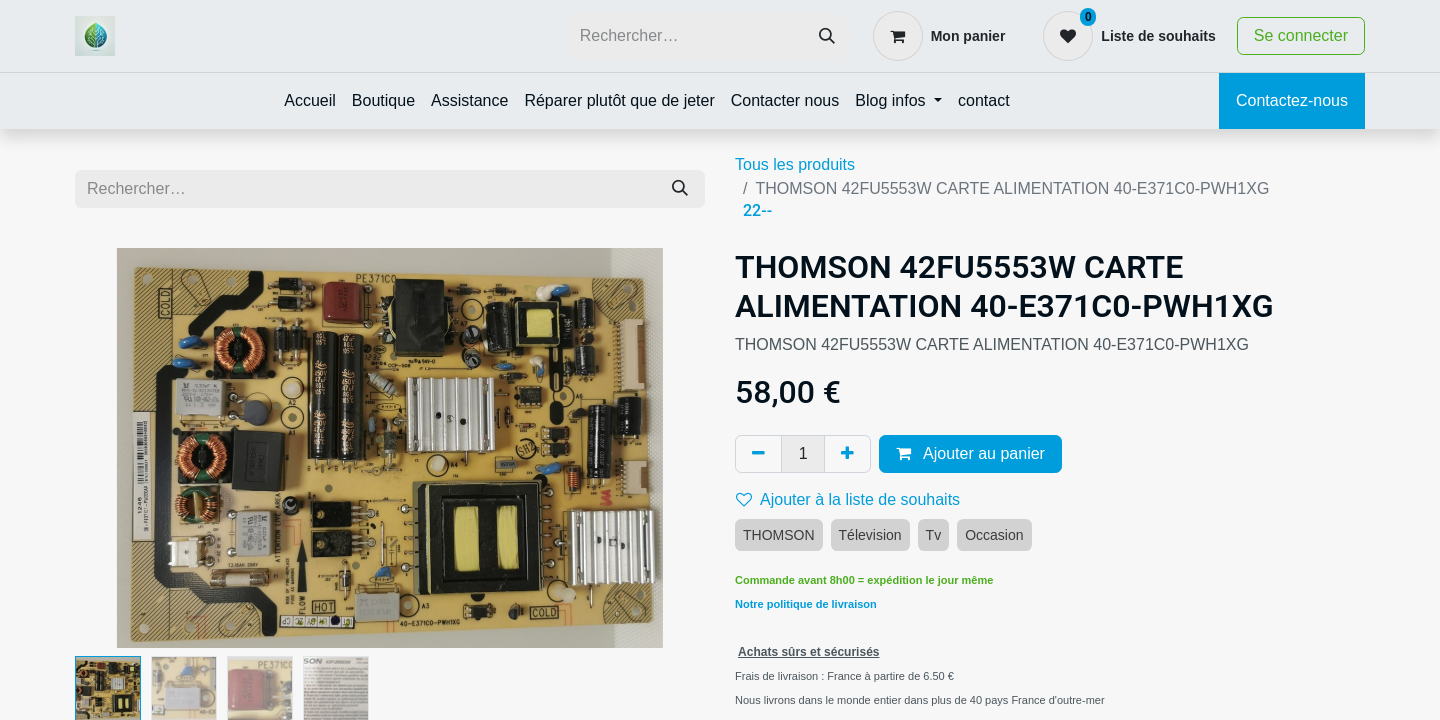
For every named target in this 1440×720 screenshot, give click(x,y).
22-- (757, 210)
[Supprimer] (758, 454)
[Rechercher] (827, 36)
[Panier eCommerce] (939, 36)
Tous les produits (795, 164)
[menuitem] (310, 101)
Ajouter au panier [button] (970, 453)
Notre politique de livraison (806, 604)
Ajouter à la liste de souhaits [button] (848, 499)
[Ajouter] (847, 454)
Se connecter (1301, 35)
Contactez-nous (1292, 100)
